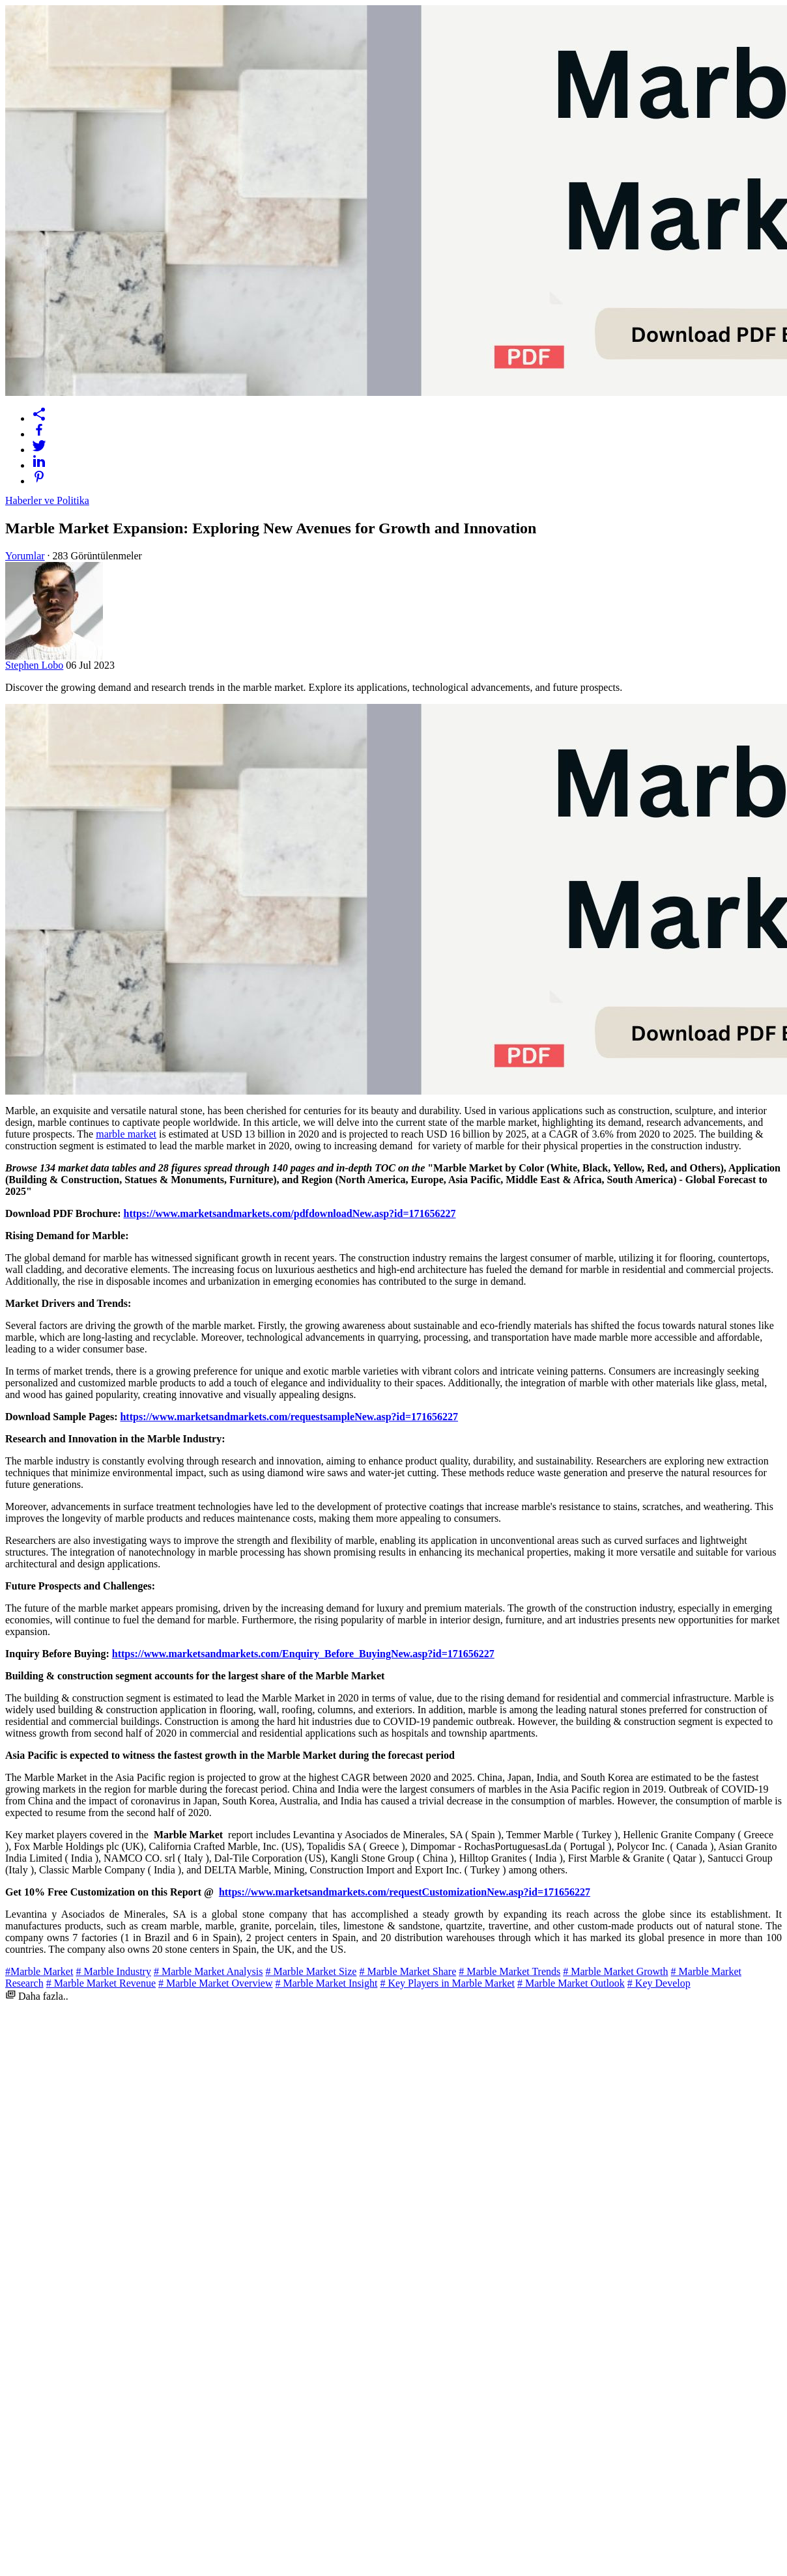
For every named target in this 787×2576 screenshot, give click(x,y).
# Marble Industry (113, 1971)
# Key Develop (659, 1983)
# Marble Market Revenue (101, 1983)
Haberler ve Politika (47, 500)
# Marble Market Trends (509, 1971)
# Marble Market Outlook (571, 1983)
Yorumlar (25, 555)
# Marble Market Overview (215, 1983)
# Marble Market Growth (615, 1971)
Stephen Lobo (34, 665)
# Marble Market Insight (327, 1983)
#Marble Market (39, 1971)
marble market (126, 1134)
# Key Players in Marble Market (447, 1983)
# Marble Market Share (407, 1971)
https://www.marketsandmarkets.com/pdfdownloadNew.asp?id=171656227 (289, 1213)
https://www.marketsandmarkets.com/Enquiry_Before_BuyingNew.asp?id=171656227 (303, 1653)
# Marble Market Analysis (208, 1971)
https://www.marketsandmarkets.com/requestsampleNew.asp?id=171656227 (289, 1416)
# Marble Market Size (310, 1971)
